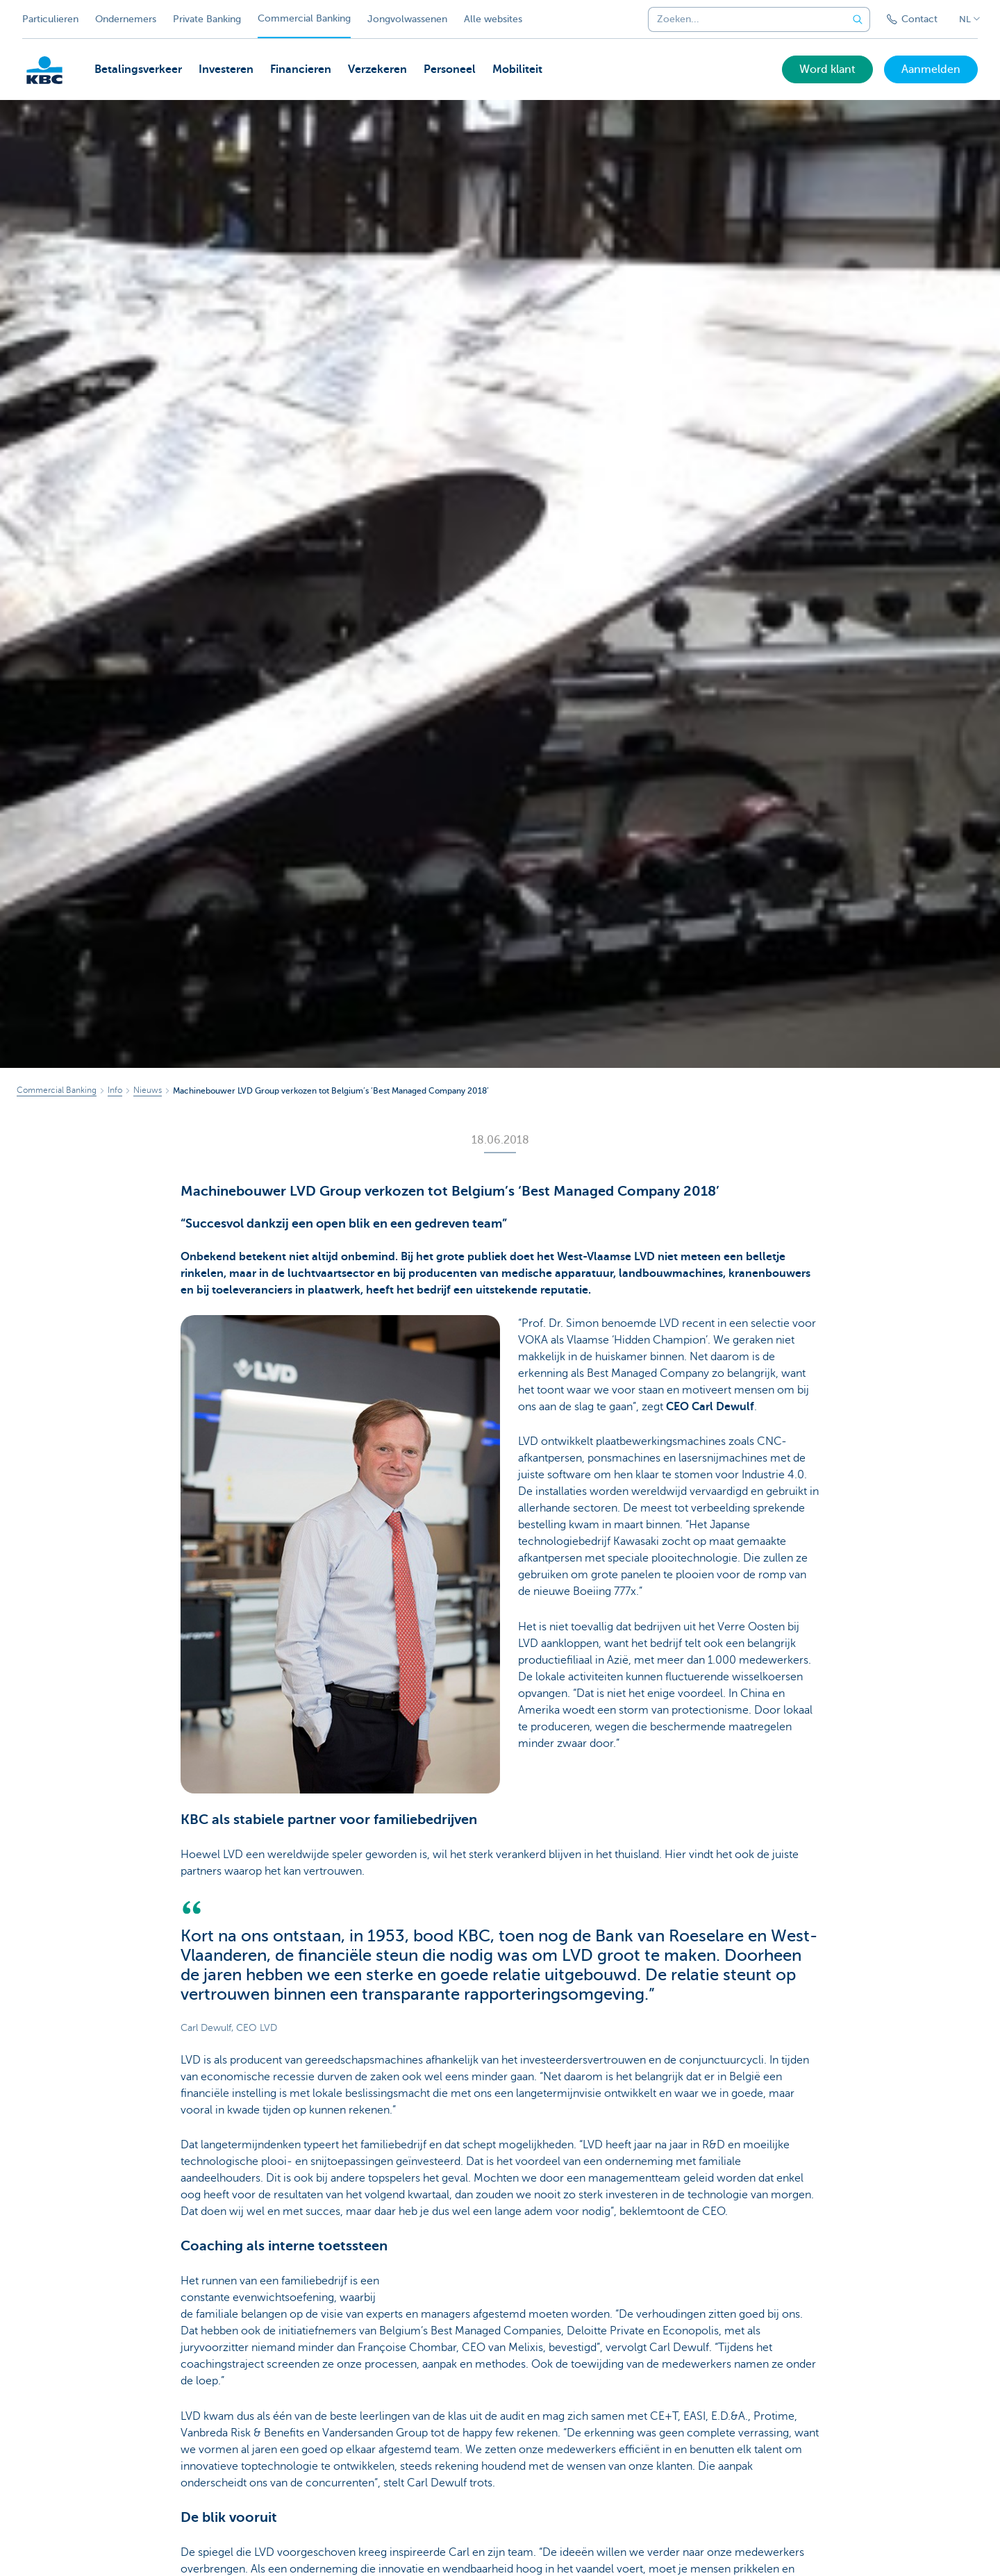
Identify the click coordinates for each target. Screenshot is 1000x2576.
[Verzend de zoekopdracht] (857, 19)
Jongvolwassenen (407, 19)
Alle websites (493, 19)
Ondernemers (125, 19)
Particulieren (50, 19)
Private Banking (207, 19)
